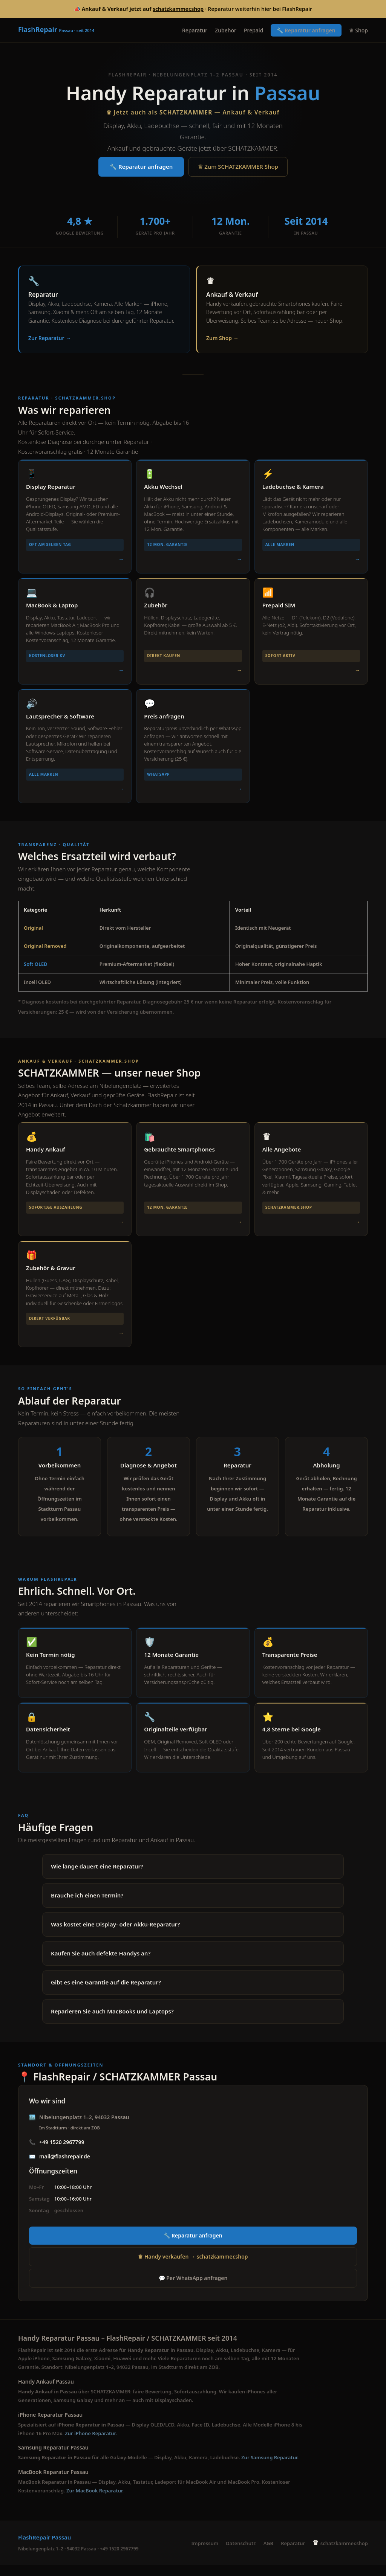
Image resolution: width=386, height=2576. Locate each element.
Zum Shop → (222, 338)
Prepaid (253, 30)
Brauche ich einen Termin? (87, 1905)
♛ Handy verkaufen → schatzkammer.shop (193, 2266)
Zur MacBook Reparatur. (95, 2501)
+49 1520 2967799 (61, 2151)
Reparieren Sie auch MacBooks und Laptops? (112, 2021)
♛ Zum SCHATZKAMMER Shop (238, 167)
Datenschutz (241, 2554)
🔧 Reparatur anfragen (306, 30)
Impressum (204, 2554)
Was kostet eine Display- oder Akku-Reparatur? (115, 1934)
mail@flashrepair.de (64, 2166)
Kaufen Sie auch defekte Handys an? (100, 1963)
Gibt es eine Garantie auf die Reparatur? (106, 1992)
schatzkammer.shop (178, 8)
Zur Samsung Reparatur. (270, 2468)
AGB (268, 2554)
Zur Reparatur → (49, 338)
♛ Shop (358, 30)
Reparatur (194, 30)
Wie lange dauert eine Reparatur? (97, 1876)
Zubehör (225, 30)
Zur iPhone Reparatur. (91, 2443)
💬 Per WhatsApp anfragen (193, 2288)
